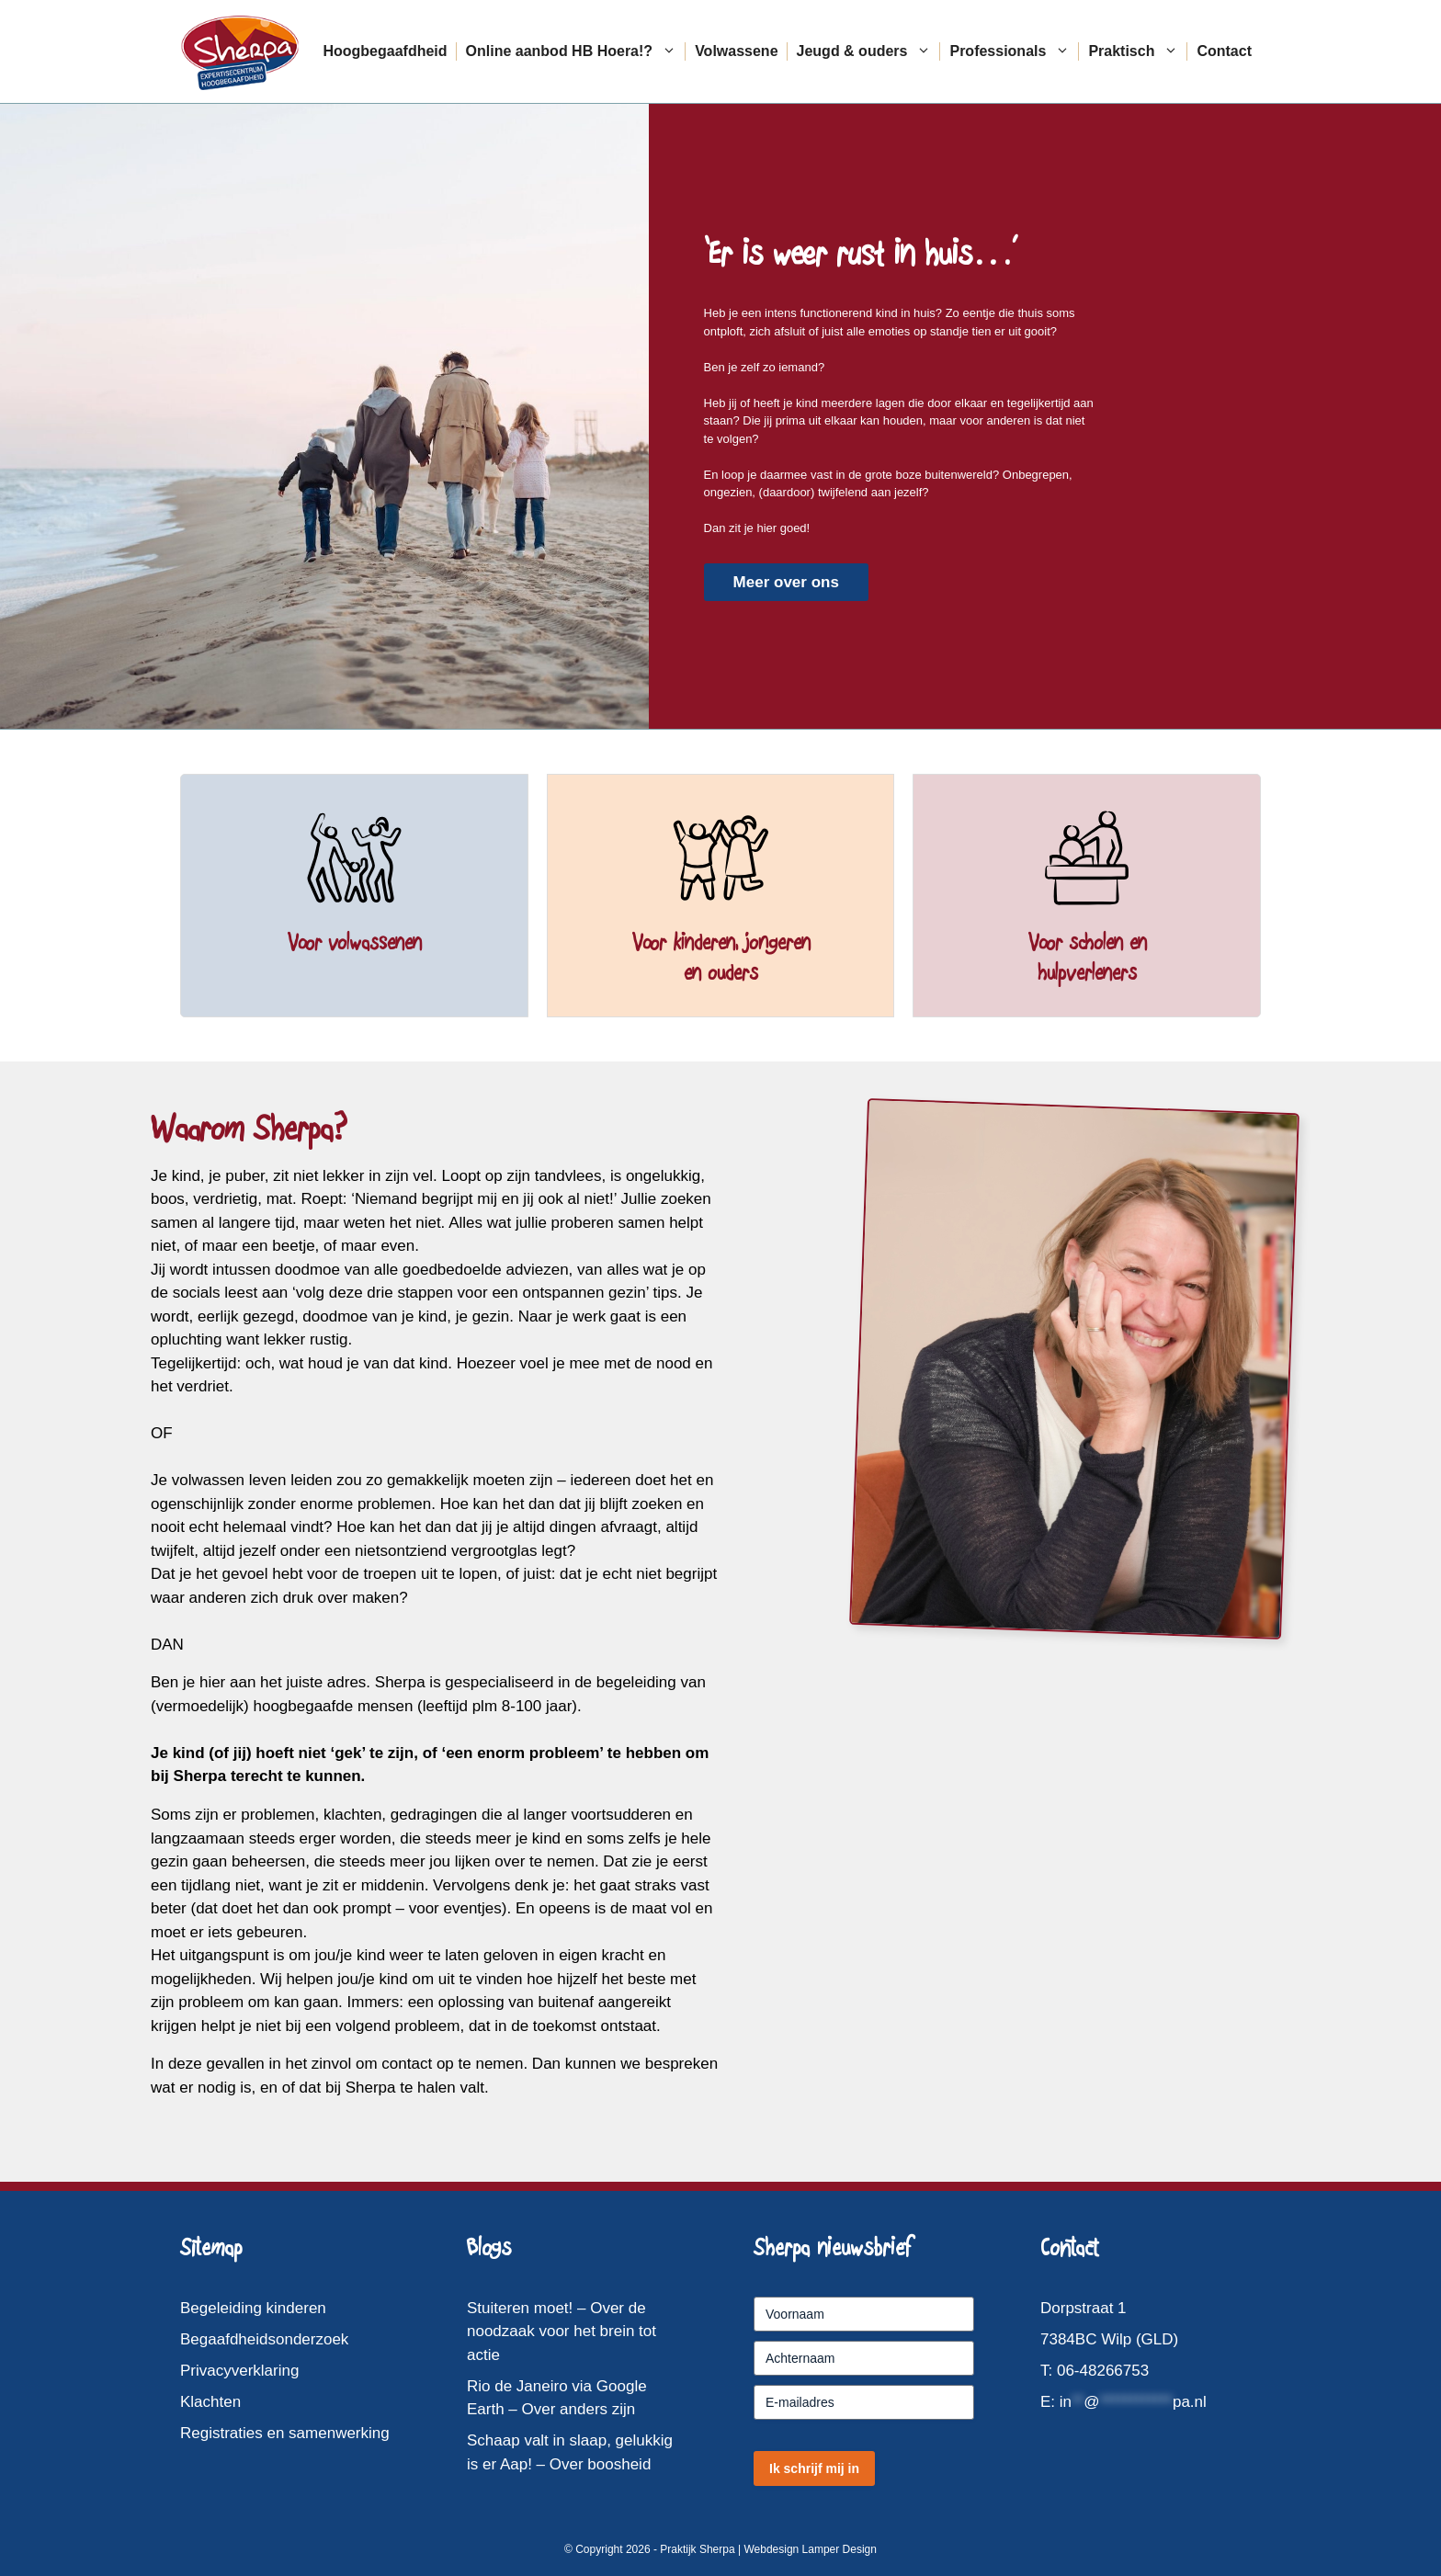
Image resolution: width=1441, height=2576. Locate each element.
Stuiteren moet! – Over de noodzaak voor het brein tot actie (561, 2331)
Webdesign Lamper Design (810, 2549)
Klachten (210, 2402)
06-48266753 (1103, 2370)
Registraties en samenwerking (285, 2433)
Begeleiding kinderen (253, 2308)
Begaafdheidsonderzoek (264, 2339)
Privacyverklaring (239, 2370)
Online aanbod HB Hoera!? (576, 51)
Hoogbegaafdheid (385, 51)
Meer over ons (786, 582)
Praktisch (1137, 51)
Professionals (1014, 51)
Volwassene (736, 51)
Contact (1224, 51)
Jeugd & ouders (869, 51)
